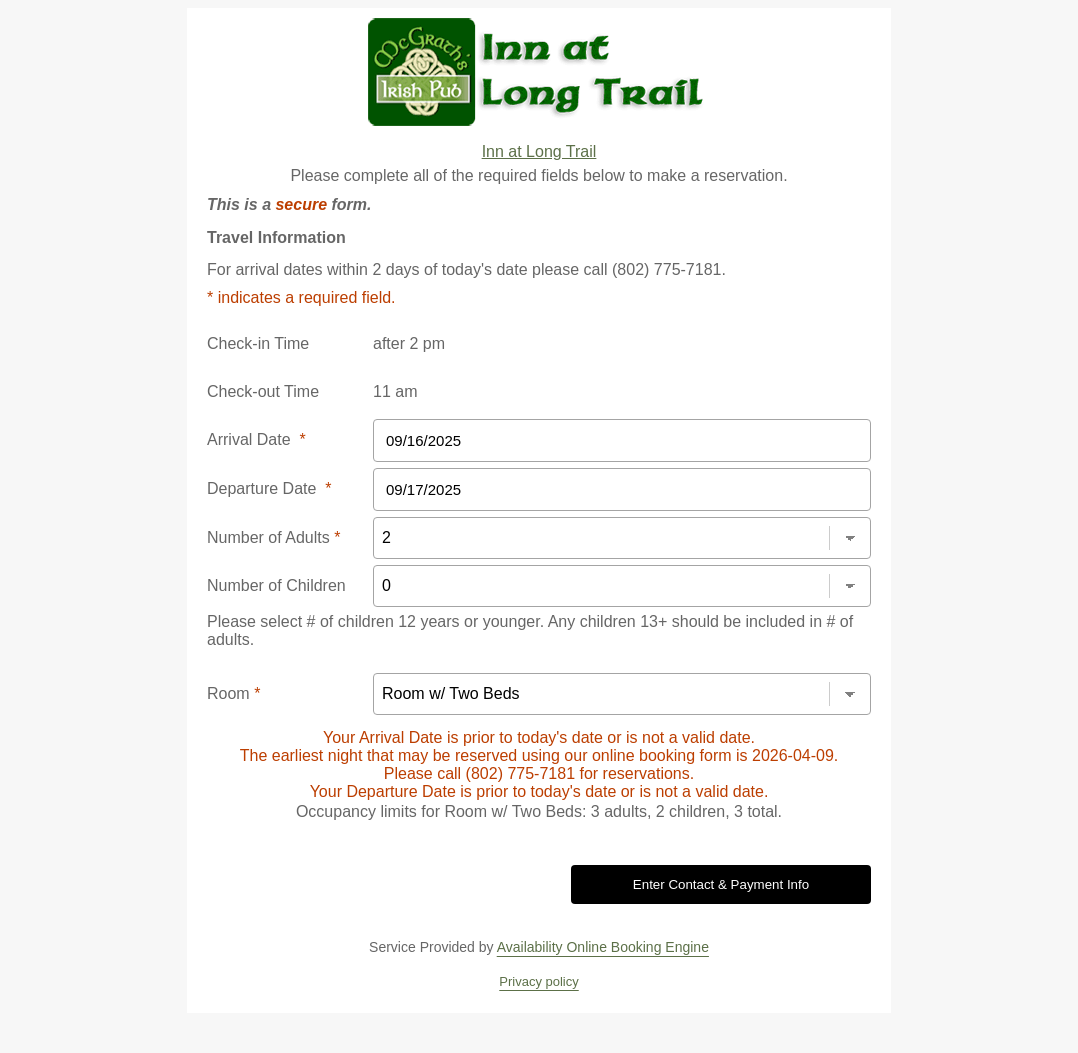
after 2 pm (409, 343)
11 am (395, 391)
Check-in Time (258, 343)
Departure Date (269, 488)
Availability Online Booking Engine (603, 947)
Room (233, 693)
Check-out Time (263, 391)
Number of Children (276, 585)
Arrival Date (256, 439)
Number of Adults (273, 537)
